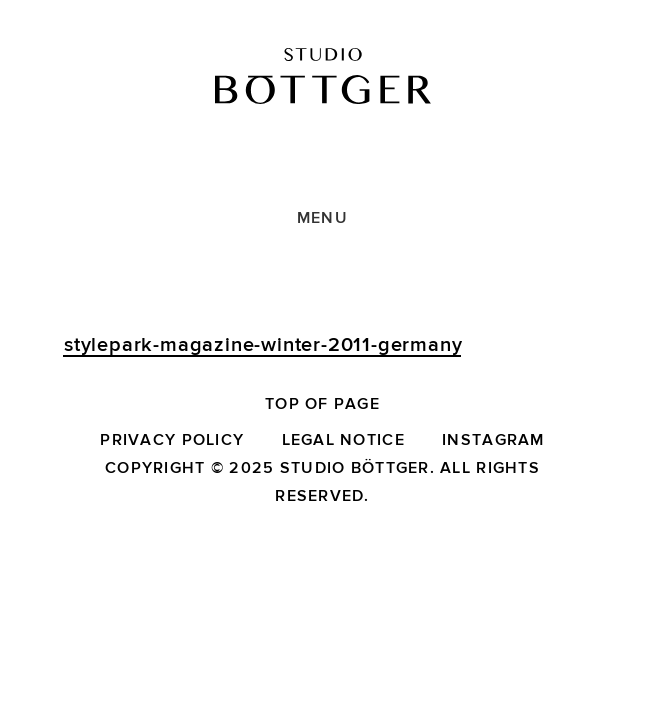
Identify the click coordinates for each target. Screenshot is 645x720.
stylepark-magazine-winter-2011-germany (263, 345)
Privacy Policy (172, 440)
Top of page (322, 404)
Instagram (493, 440)
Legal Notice (343, 440)
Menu (322, 218)
